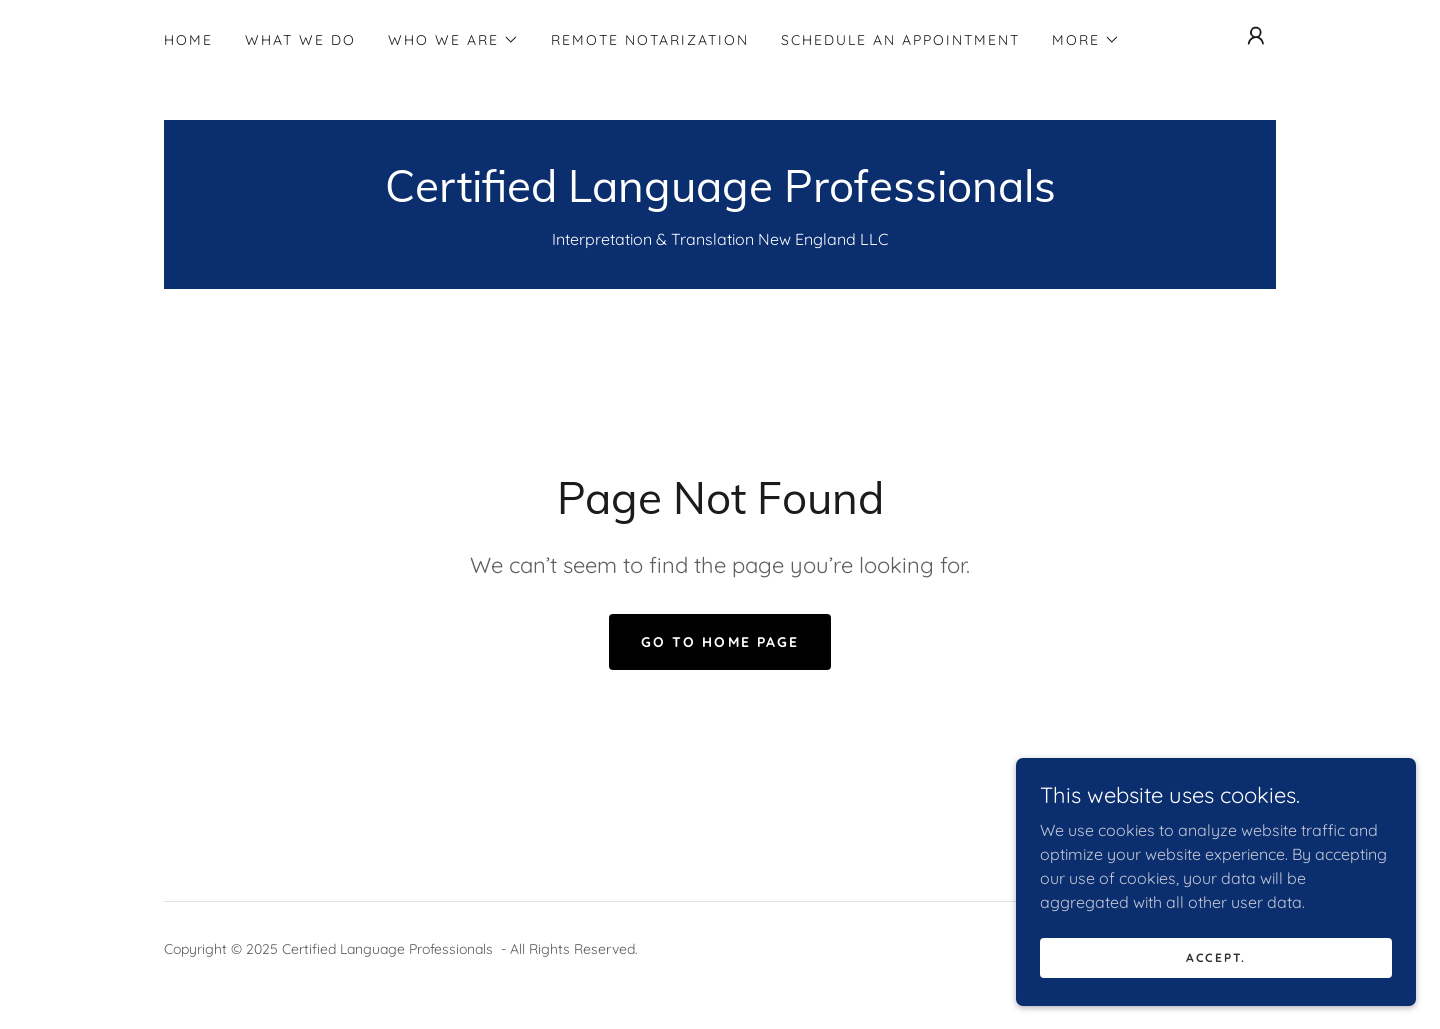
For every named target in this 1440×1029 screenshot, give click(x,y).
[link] (720, 196)
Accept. (1216, 957)
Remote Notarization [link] (650, 40)
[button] (453, 40)
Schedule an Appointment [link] (900, 40)
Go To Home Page (719, 642)
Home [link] (188, 40)
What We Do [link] (300, 40)
